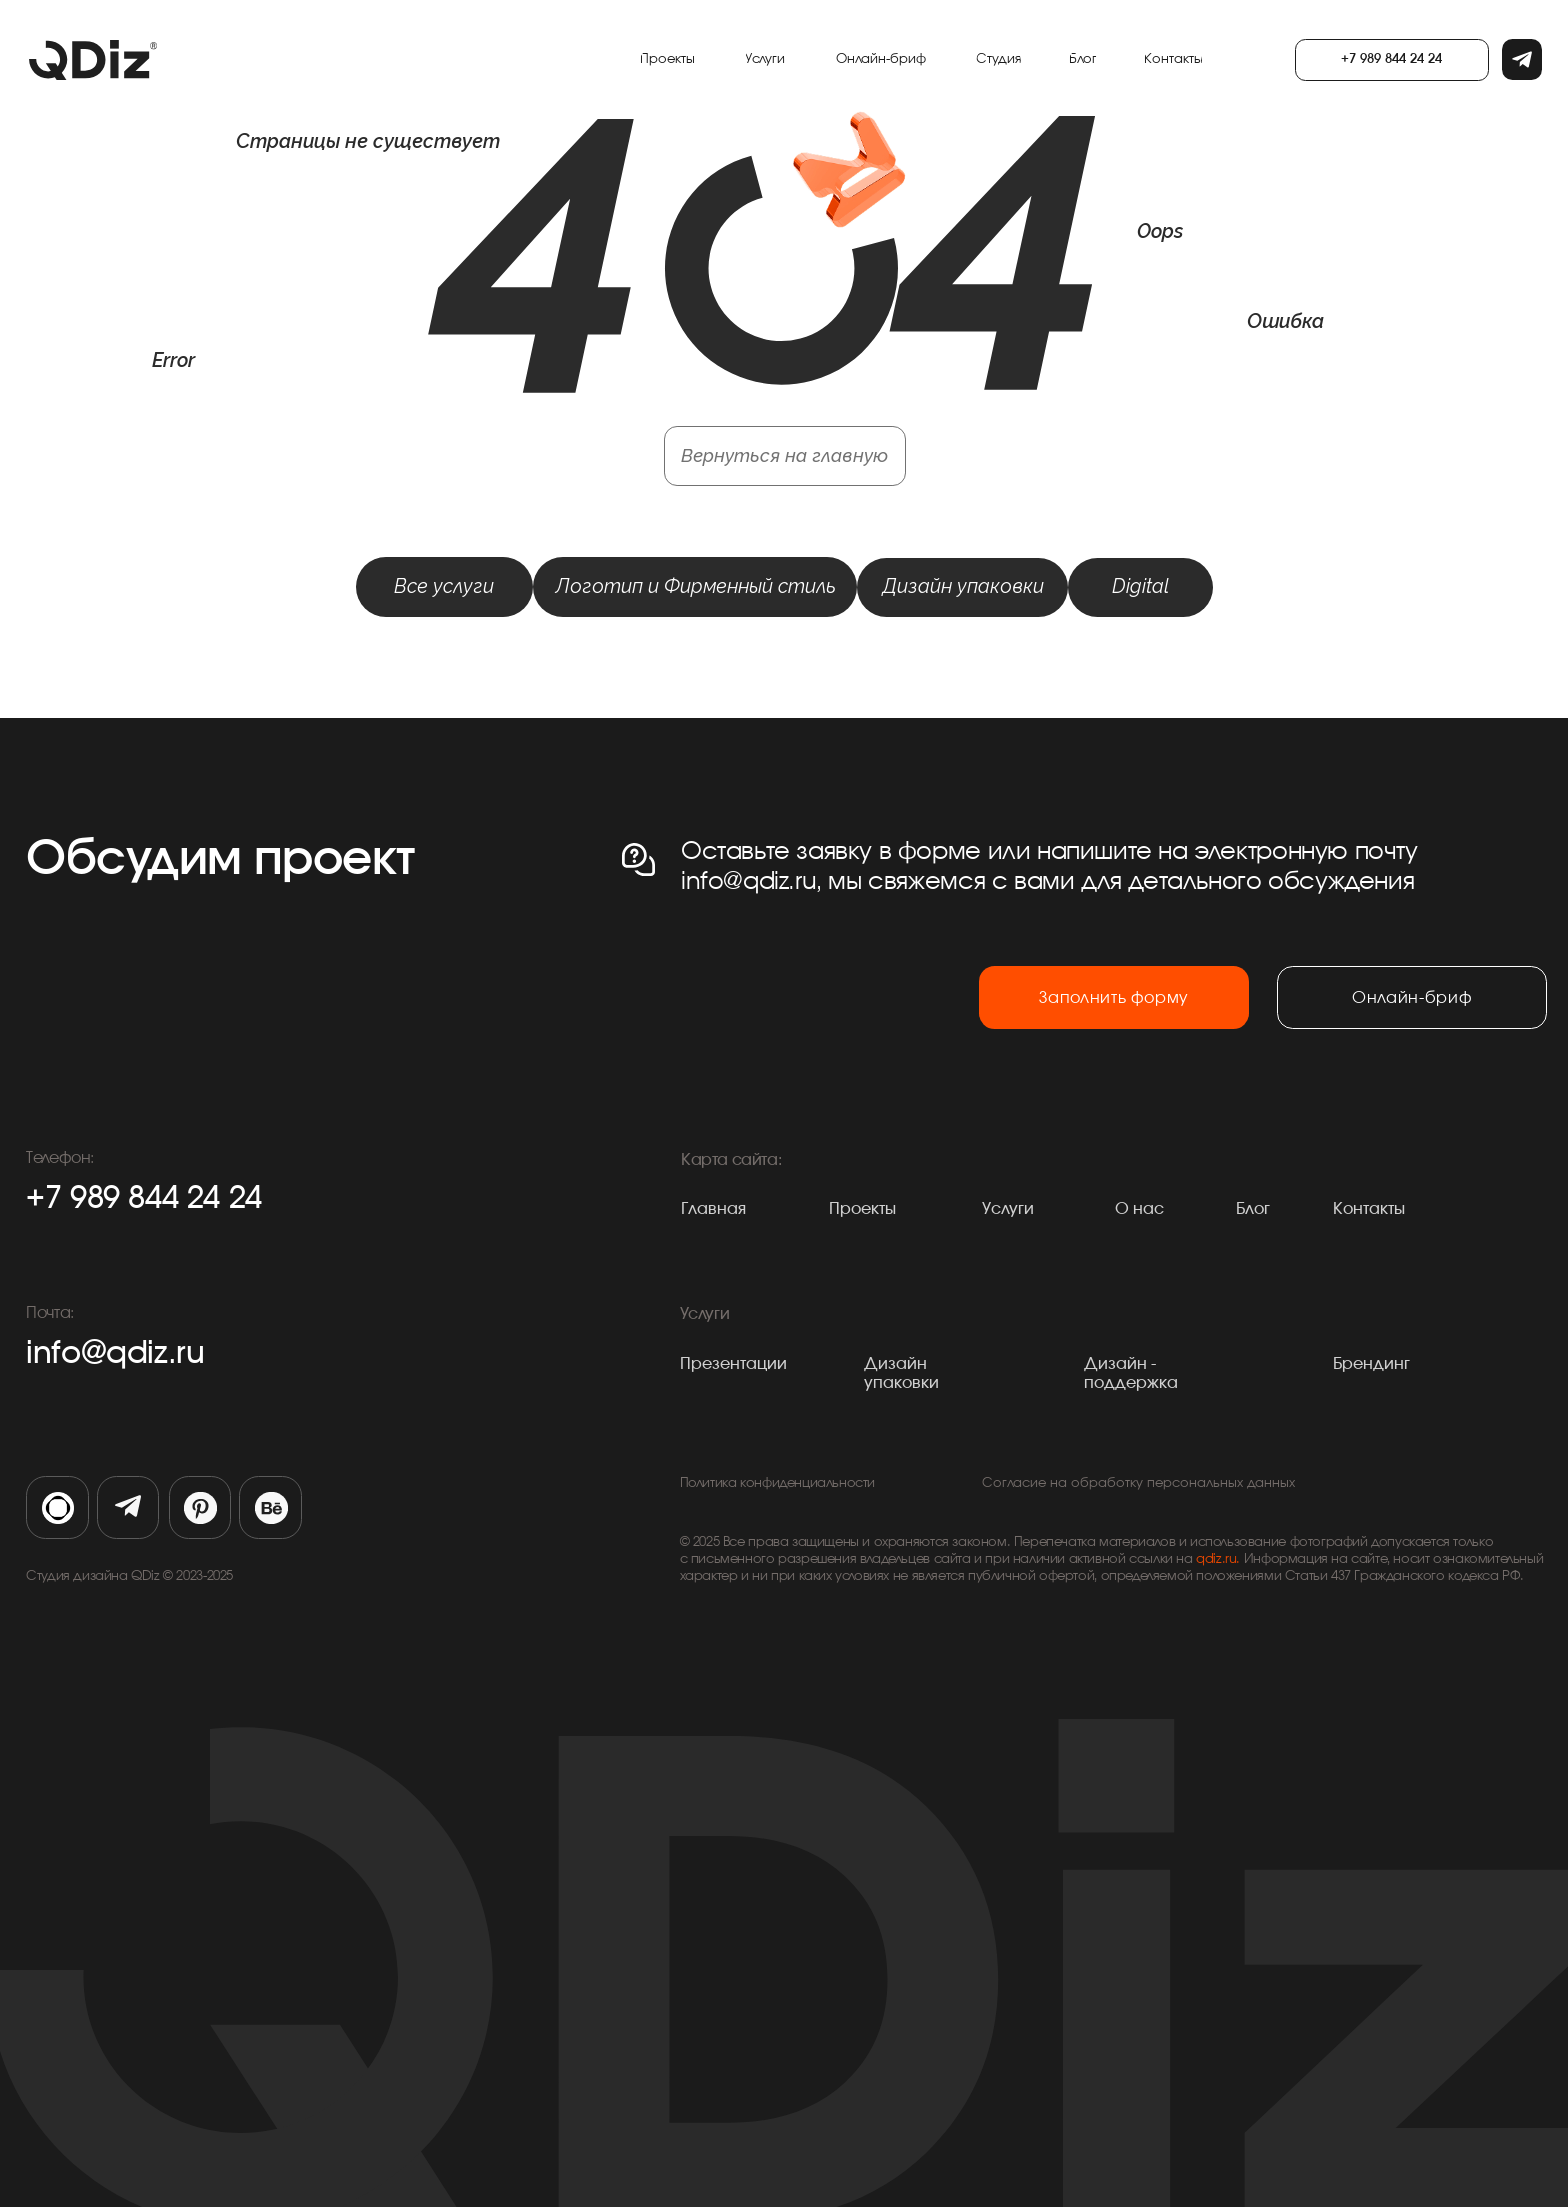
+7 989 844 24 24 (144, 1198)
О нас (1139, 1209)
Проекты (862, 1209)
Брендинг (1371, 1364)
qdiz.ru (1216, 1559)
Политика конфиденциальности (777, 1483)
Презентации (733, 1364)
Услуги (1008, 1209)
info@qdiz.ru (115, 1353)
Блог (1253, 1209)
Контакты (1369, 1209)
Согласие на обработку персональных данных (1138, 1483)
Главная (713, 1209)
